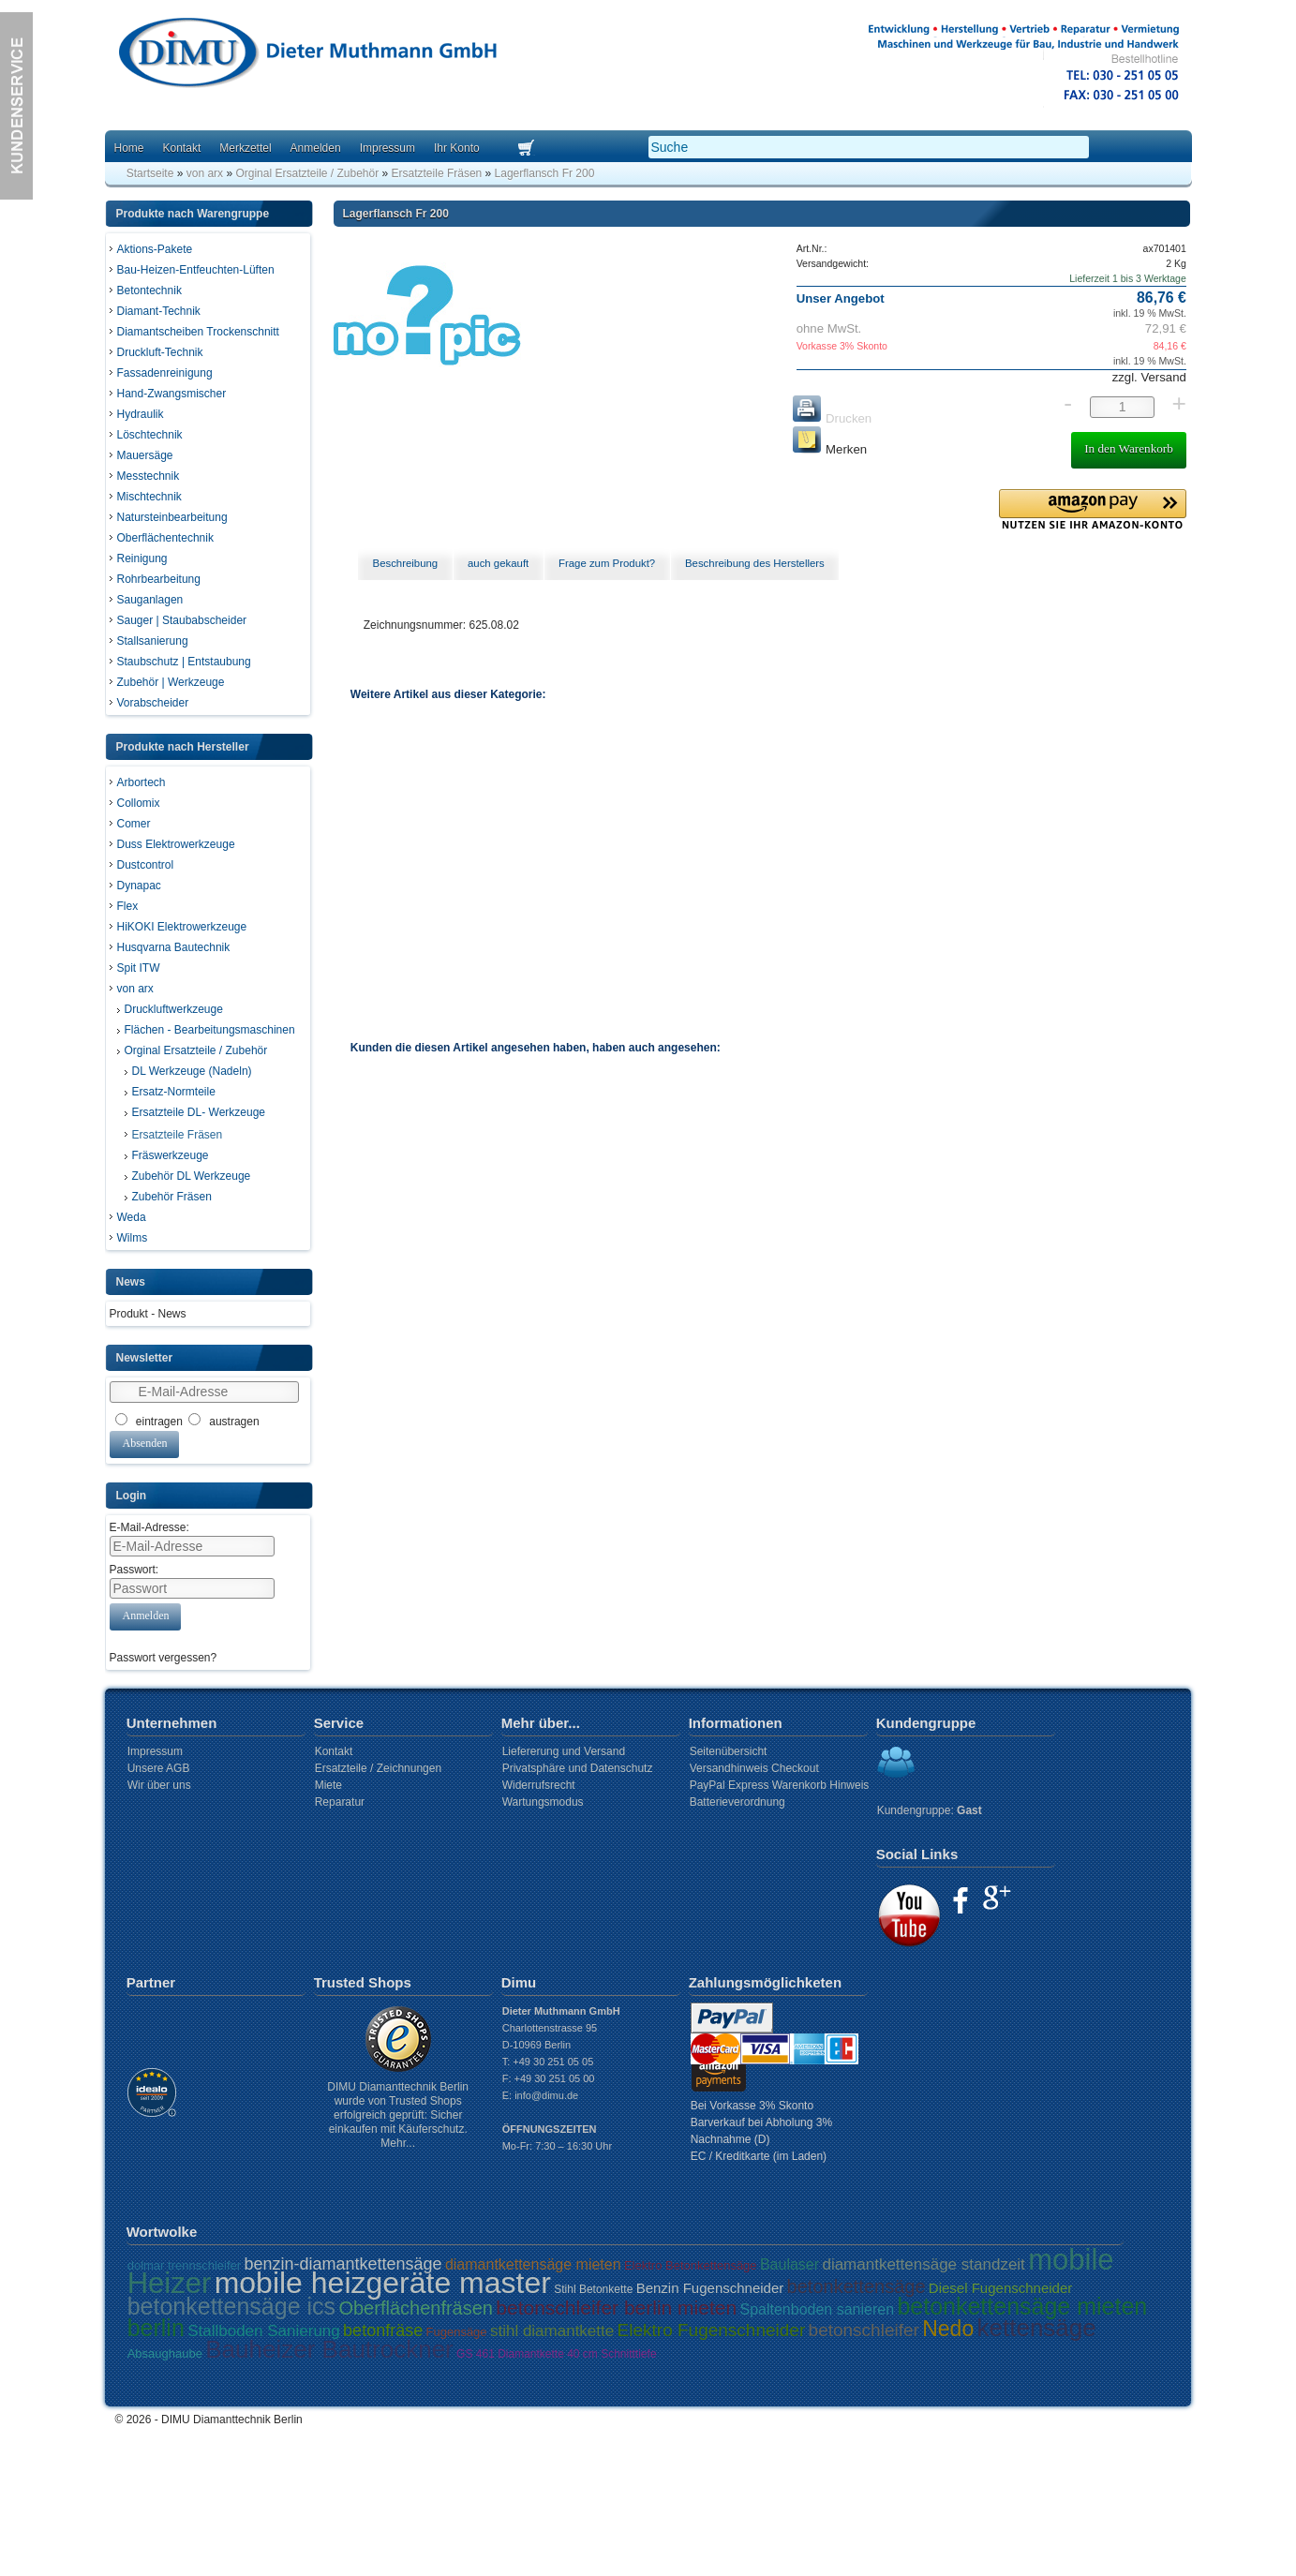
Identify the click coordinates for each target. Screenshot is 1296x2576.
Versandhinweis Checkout (754, 1768)
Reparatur (340, 1802)
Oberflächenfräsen (415, 2308)
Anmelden (315, 148)
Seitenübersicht (728, 1751)
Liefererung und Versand (563, 1751)
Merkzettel (245, 148)
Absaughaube (164, 2353)
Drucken (831, 418)
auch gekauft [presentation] (498, 563)
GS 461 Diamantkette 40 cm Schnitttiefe (556, 2353)
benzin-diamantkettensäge (342, 2264)
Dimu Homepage (306, 55)
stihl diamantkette (552, 2331)
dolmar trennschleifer (184, 2265)
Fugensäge (456, 2332)
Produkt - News (148, 1313)
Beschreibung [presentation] (406, 563)
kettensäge (1036, 2328)
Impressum (387, 148)
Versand (1162, 377)
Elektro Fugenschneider (712, 2330)
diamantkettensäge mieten (533, 2264)
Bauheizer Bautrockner (329, 2349)
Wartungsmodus (543, 1802)
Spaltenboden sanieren (816, 2309)
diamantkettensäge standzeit (923, 2264)
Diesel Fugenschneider (1000, 2288)
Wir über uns (159, 1785)
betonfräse (383, 2330)
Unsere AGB (158, 1768)
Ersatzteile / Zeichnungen (378, 1768)
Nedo (948, 2328)
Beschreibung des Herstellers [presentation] (755, 563)
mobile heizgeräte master (383, 2283)
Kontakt (182, 148)
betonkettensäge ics (231, 2306)
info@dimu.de (546, 2095)
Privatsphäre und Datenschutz (577, 1768)
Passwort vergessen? (163, 1657)
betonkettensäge (856, 2286)
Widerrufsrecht (538, 1785)
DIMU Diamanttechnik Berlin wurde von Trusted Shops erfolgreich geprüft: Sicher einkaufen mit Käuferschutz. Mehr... (398, 2115)
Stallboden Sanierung (263, 2331)
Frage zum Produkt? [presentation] (607, 563)
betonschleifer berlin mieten (616, 2307)
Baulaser (789, 2264)
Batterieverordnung (737, 1802)
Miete (328, 1785)
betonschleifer (864, 2330)
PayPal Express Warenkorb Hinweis (780, 1785)
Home (129, 148)
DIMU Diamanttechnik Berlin (232, 2419)
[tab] (405, 564)
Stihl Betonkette (593, 2289)
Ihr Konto (457, 148)
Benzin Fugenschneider (710, 2288)
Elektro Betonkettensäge (690, 2265)
